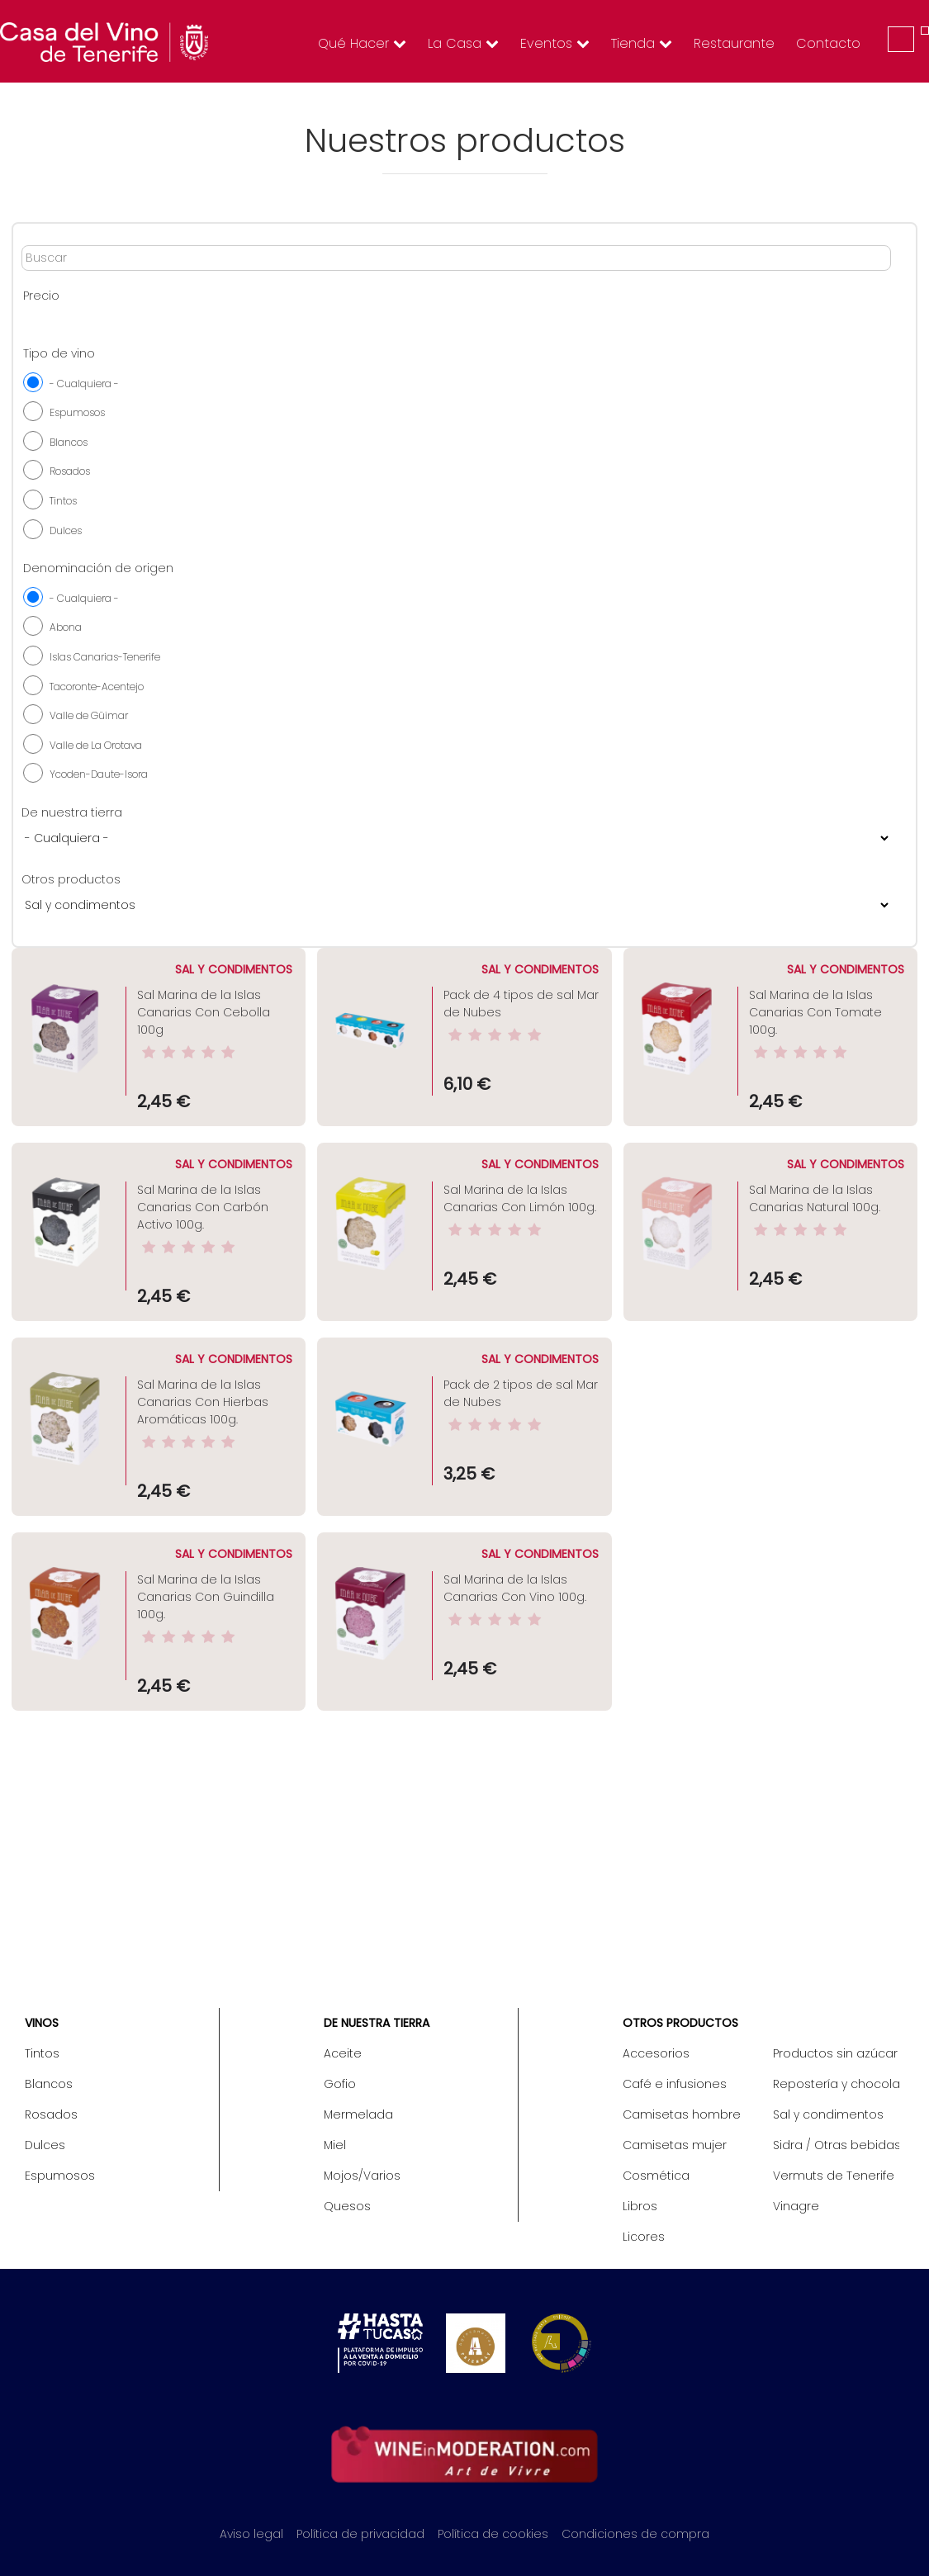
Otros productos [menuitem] (680, 2023)
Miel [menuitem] (335, 2145)
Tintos (63, 501)
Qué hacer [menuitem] (362, 43)
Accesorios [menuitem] (656, 2053)
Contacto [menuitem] (828, 43)
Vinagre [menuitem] (796, 2206)
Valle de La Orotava (96, 745)
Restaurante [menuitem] (734, 43)
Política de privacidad (360, 2534)
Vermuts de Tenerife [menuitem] (833, 2175)
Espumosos (77, 412)
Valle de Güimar (89, 715)
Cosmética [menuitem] (656, 2175)
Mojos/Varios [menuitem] (362, 2175)
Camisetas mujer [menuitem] (675, 2145)
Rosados (70, 471)
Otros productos (71, 879)
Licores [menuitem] (644, 2236)
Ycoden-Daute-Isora (99, 774)
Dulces (66, 530)
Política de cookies (493, 2534)
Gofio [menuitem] (340, 2084)
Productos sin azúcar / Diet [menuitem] (836, 2053)
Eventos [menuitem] (555, 43)
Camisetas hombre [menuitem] (682, 2114)
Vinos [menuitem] (42, 2023)
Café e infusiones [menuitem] (675, 2084)
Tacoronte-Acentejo (97, 687)
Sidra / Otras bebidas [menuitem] (836, 2145)
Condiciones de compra (635, 2534)
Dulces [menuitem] (45, 2145)
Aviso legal (251, 2534)
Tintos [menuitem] (42, 2053)
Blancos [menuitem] (49, 2084)
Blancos (69, 442)
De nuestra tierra (71, 812)
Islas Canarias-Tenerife (105, 657)
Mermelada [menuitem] (358, 2114)
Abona (66, 627)
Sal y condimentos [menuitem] (828, 2114)
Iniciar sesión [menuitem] (901, 39)
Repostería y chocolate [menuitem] (836, 2084)
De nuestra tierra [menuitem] (376, 2023)
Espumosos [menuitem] (60, 2175)
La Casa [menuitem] (463, 43)
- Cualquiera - (84, 383)
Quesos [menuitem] (347, 2206)
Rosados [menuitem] (51, 2114)
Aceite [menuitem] (343, 2053)
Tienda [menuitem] (641, 43)
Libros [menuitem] (640, 2206)
